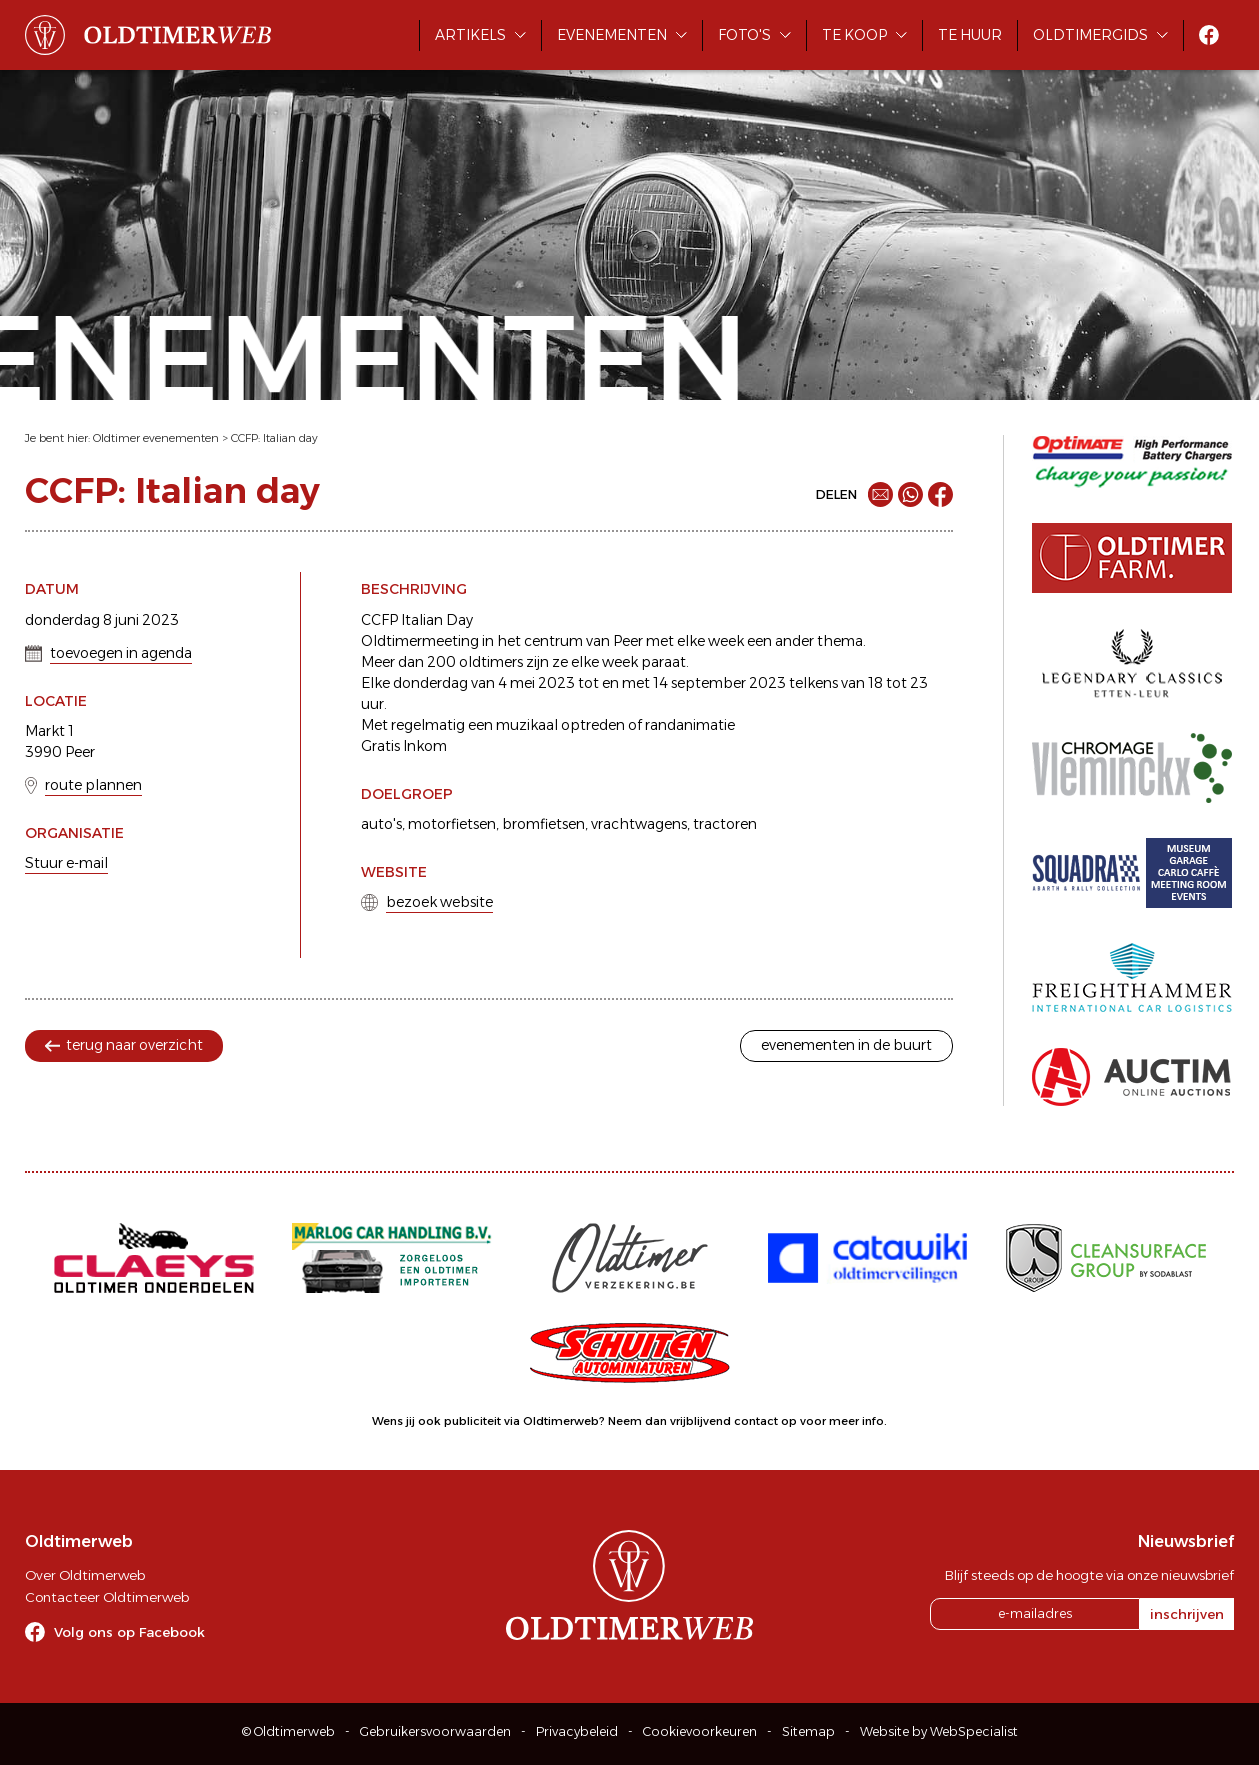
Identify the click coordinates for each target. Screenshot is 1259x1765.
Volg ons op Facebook (129, 1632)
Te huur (970, 35)
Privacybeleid (577, 1731)
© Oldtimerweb (288, 1731)
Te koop (854, 35)
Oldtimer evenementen (156, 438)
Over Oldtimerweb (85, 1575)
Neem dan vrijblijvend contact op (702, 1421)
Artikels (470, 35)
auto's (381, 824)
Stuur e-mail (66, 863)
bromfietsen (543, 824)
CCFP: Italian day (274, 438)
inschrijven (1187, 1614)
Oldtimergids (1090, 35)
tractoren (725, 824)
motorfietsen (452, 824)
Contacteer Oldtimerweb (107, 1597)
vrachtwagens (639, 824)
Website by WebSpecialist (939, 1731)
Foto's (744, 35)
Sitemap (808, 1731)
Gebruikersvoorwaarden (435, 1731)
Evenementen (612, 35)
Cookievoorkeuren (700, 1731)
